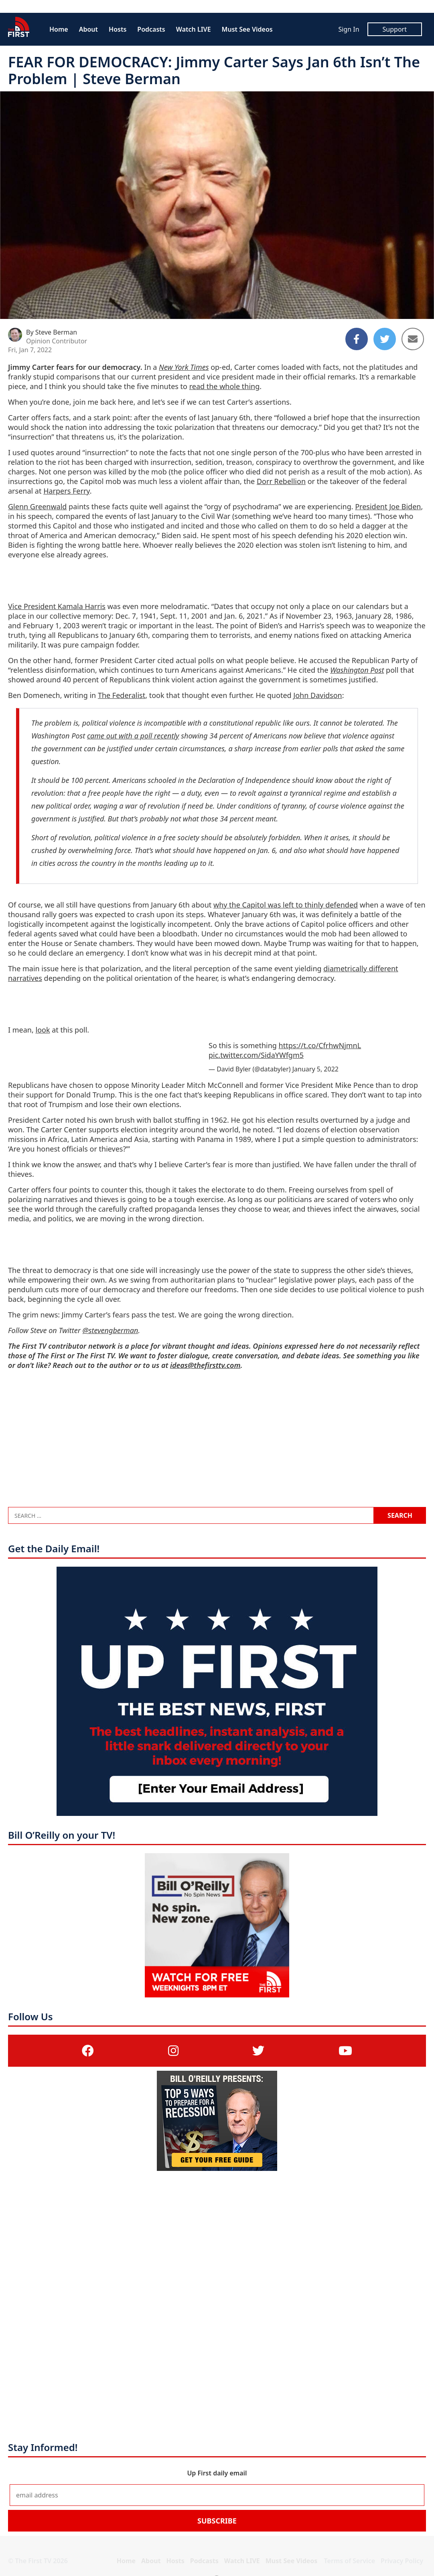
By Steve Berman (51, 332)
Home (58, 29)
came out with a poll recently (133, 735)
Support (395, 29)
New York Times (184, 367)
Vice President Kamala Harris (56, 606)
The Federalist (121, 695)
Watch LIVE (193, 29)
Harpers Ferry (66, 491)
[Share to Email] (413, 339)
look (43, 1030)
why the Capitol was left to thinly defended (285, 905)
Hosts (117, 29)
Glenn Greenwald (37, 506)
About (88, 29)
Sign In (348, 29)
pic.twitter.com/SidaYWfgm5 (256, 1055)
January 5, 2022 (315, 1069)
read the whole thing (224, 386)
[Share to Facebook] (356, 339)
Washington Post (357, 670)
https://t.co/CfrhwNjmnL (320, 1045)
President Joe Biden (388, 506)
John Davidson (317, 695)
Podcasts (151, 29)
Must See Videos (247, 29)
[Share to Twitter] (384, 339)
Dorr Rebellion (281, 481)
